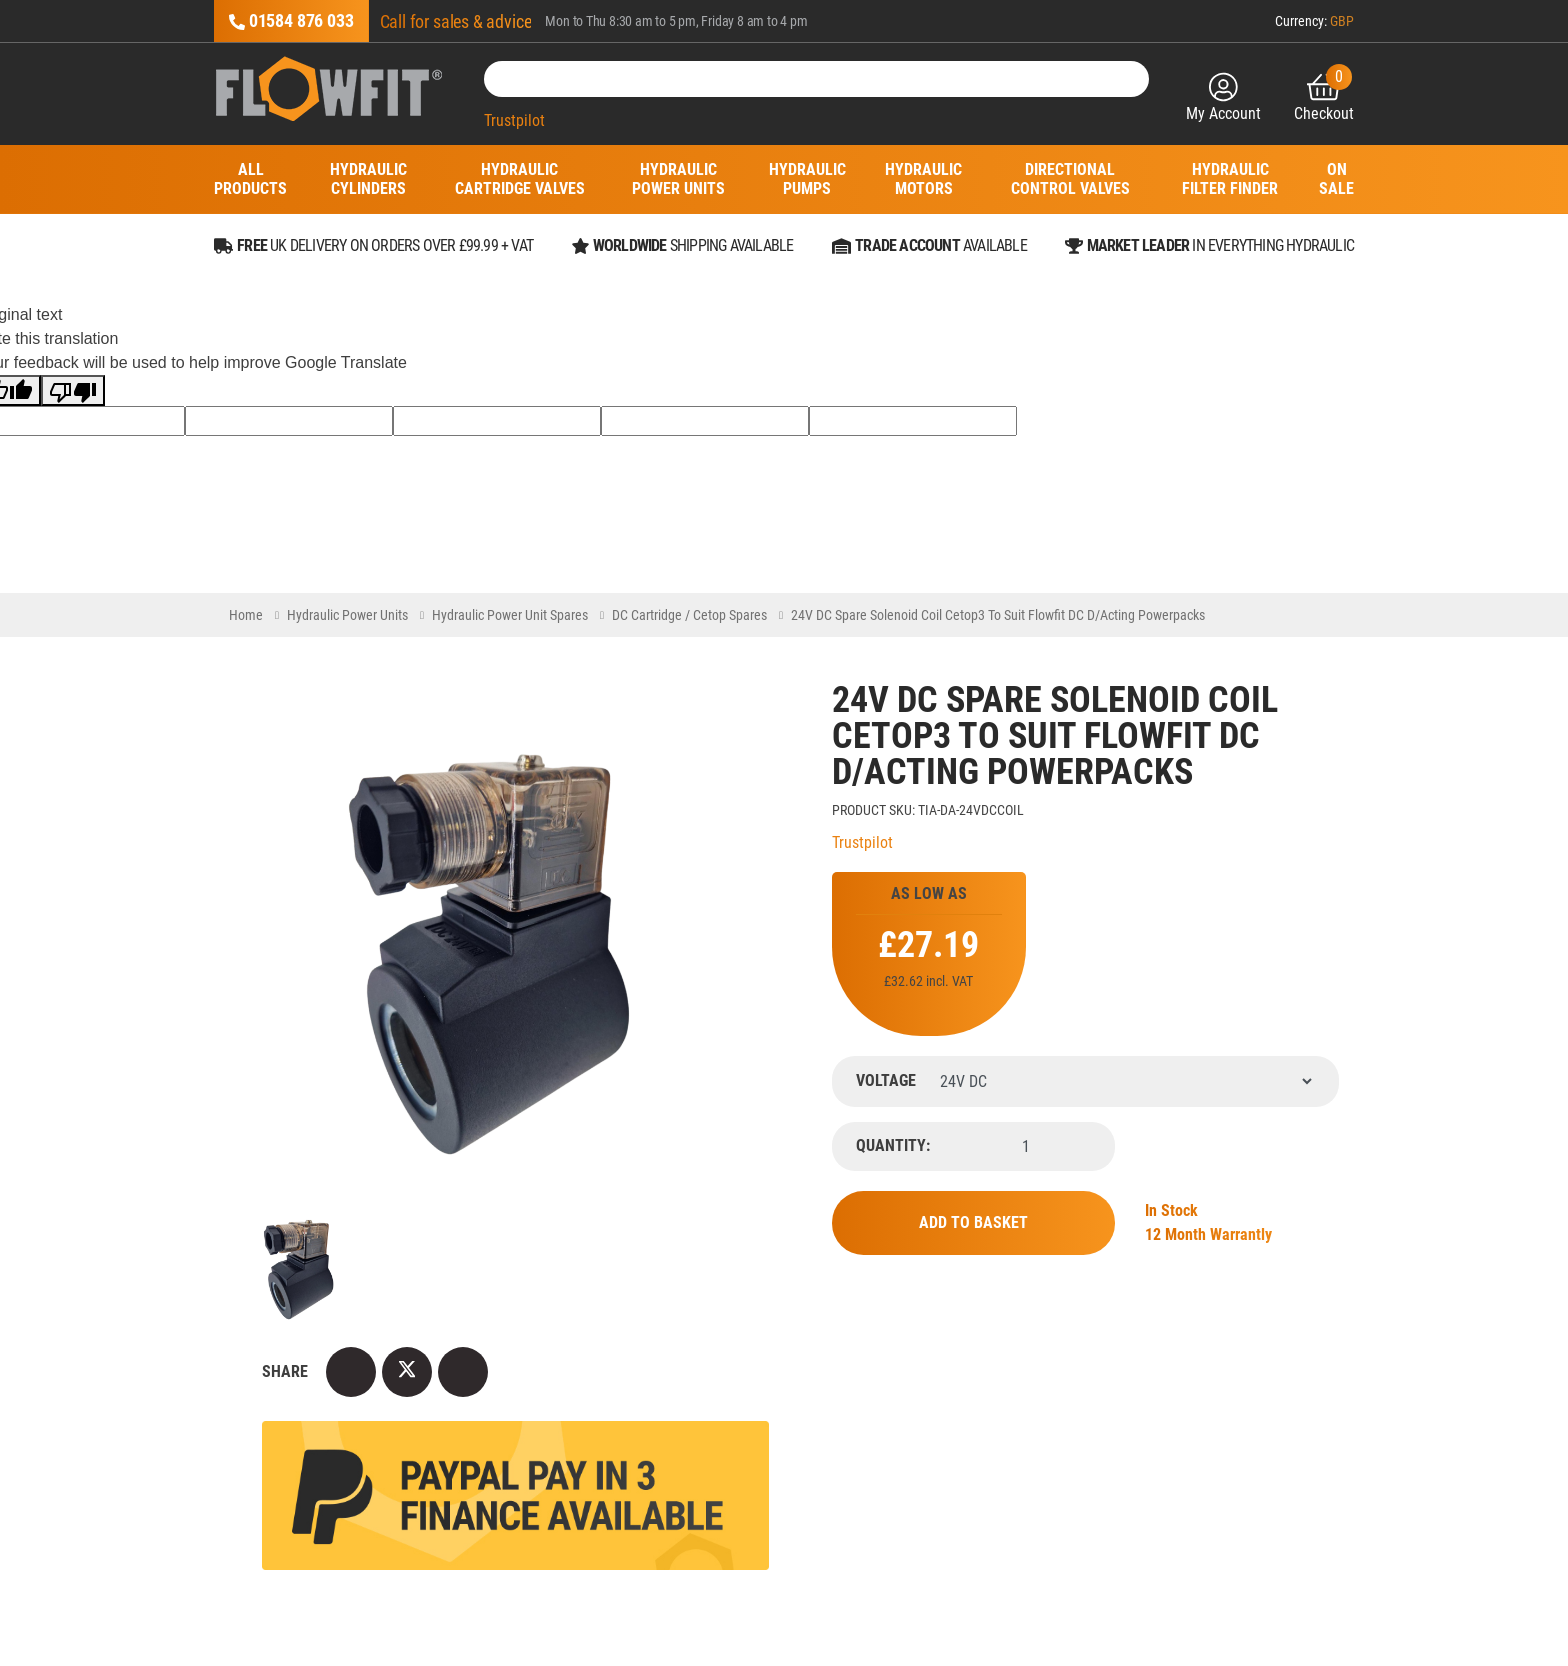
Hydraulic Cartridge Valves (519, 179)
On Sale (1336, 179)
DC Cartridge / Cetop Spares (689, 615)
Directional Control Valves (1070, 179)
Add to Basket (973, 1222)
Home (246, 615)
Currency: (1314, 21)
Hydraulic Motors (924, 179)
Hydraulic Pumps (807, 179)
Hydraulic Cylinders (368, 179)
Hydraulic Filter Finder (1230, 179)
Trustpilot (514, 120)
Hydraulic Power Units (678, 179)
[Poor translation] (73, 390)
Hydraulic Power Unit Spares (510, 615)
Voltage (886, 1081)
